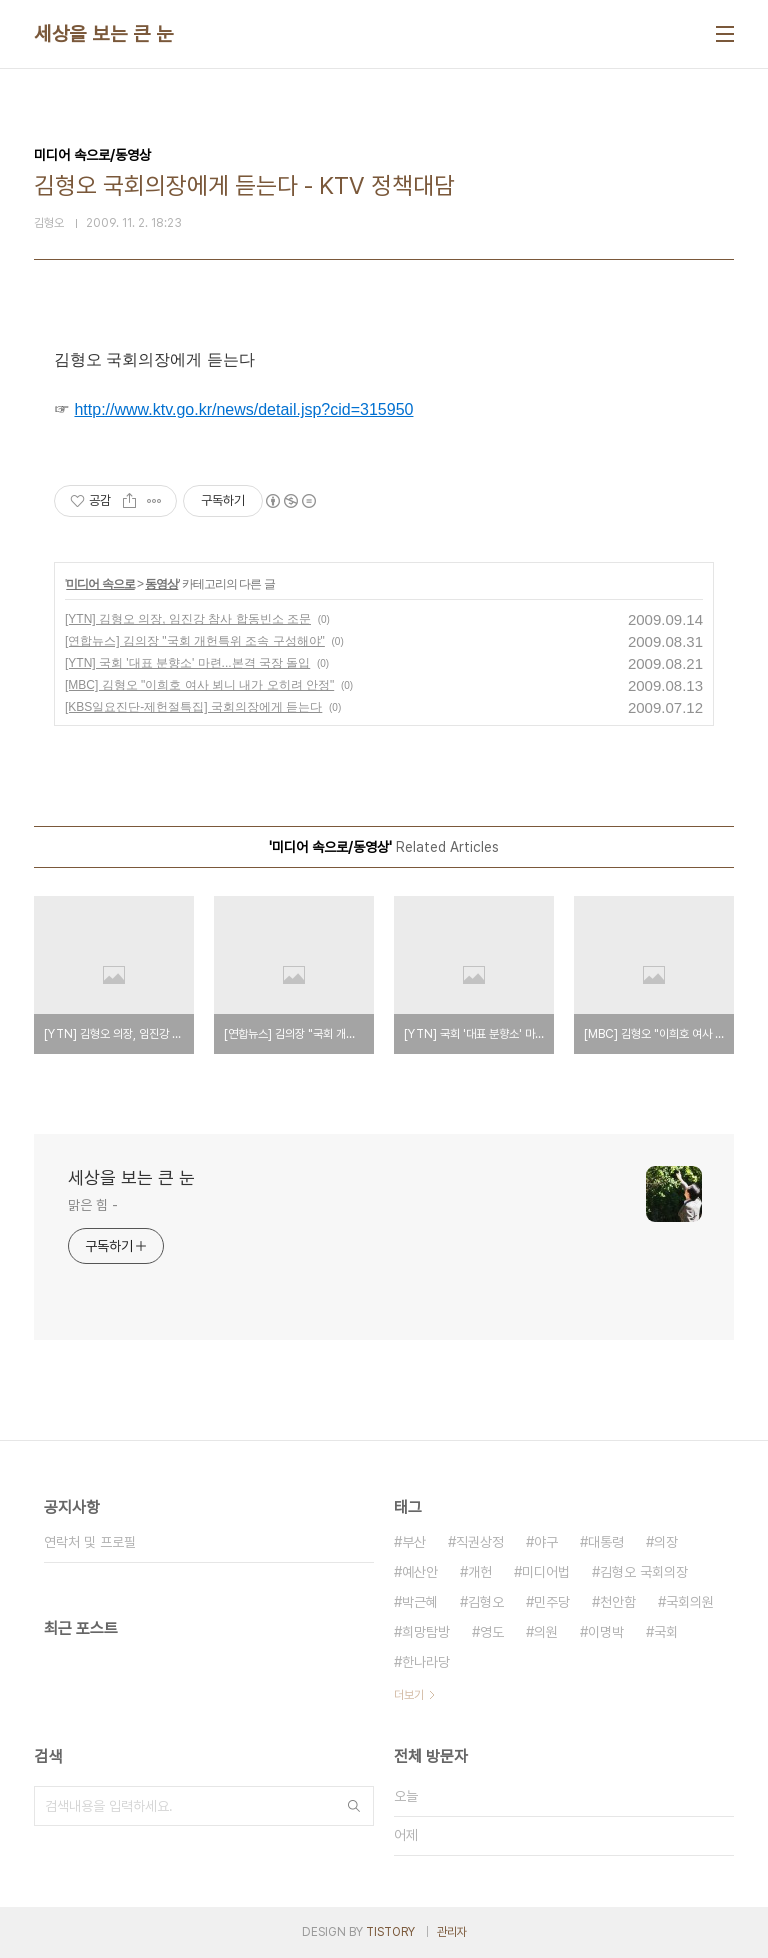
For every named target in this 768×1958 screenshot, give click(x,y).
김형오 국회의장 (644, 1572)
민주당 (552, 1602)
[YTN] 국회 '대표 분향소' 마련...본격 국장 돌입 (187, 663)
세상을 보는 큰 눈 (103, 34)
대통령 (606, 1542)
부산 (414, 1542)
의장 (666, 1542)
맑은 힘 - (92, 1205)
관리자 (452, 1932)
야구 (546, 1542)
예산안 (420, 1572)
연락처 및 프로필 (90, 1542)
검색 (354, 1806)
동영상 (161, 584)
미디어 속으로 (100, 584)
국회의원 (690, 1602)
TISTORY (390, 1932)
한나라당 (426, 1662)
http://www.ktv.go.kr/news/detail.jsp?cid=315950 (243, 409)
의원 (546, 1632)
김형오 (486, 1602)
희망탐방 (426, 1632)
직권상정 (480, 1542)
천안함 (618, 1602)
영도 (492, 1632)
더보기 (409, 1695)
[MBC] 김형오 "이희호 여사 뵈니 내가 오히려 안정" (199, 685)
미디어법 (546, 1572)
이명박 (606, 1632)
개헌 (480, 1572)
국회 (666, 1632)
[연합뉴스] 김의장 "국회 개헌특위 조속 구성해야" (195, 641)
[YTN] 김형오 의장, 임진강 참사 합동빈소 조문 (188, 619)
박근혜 (420, 1602)
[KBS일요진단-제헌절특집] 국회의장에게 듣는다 (193, 707)
